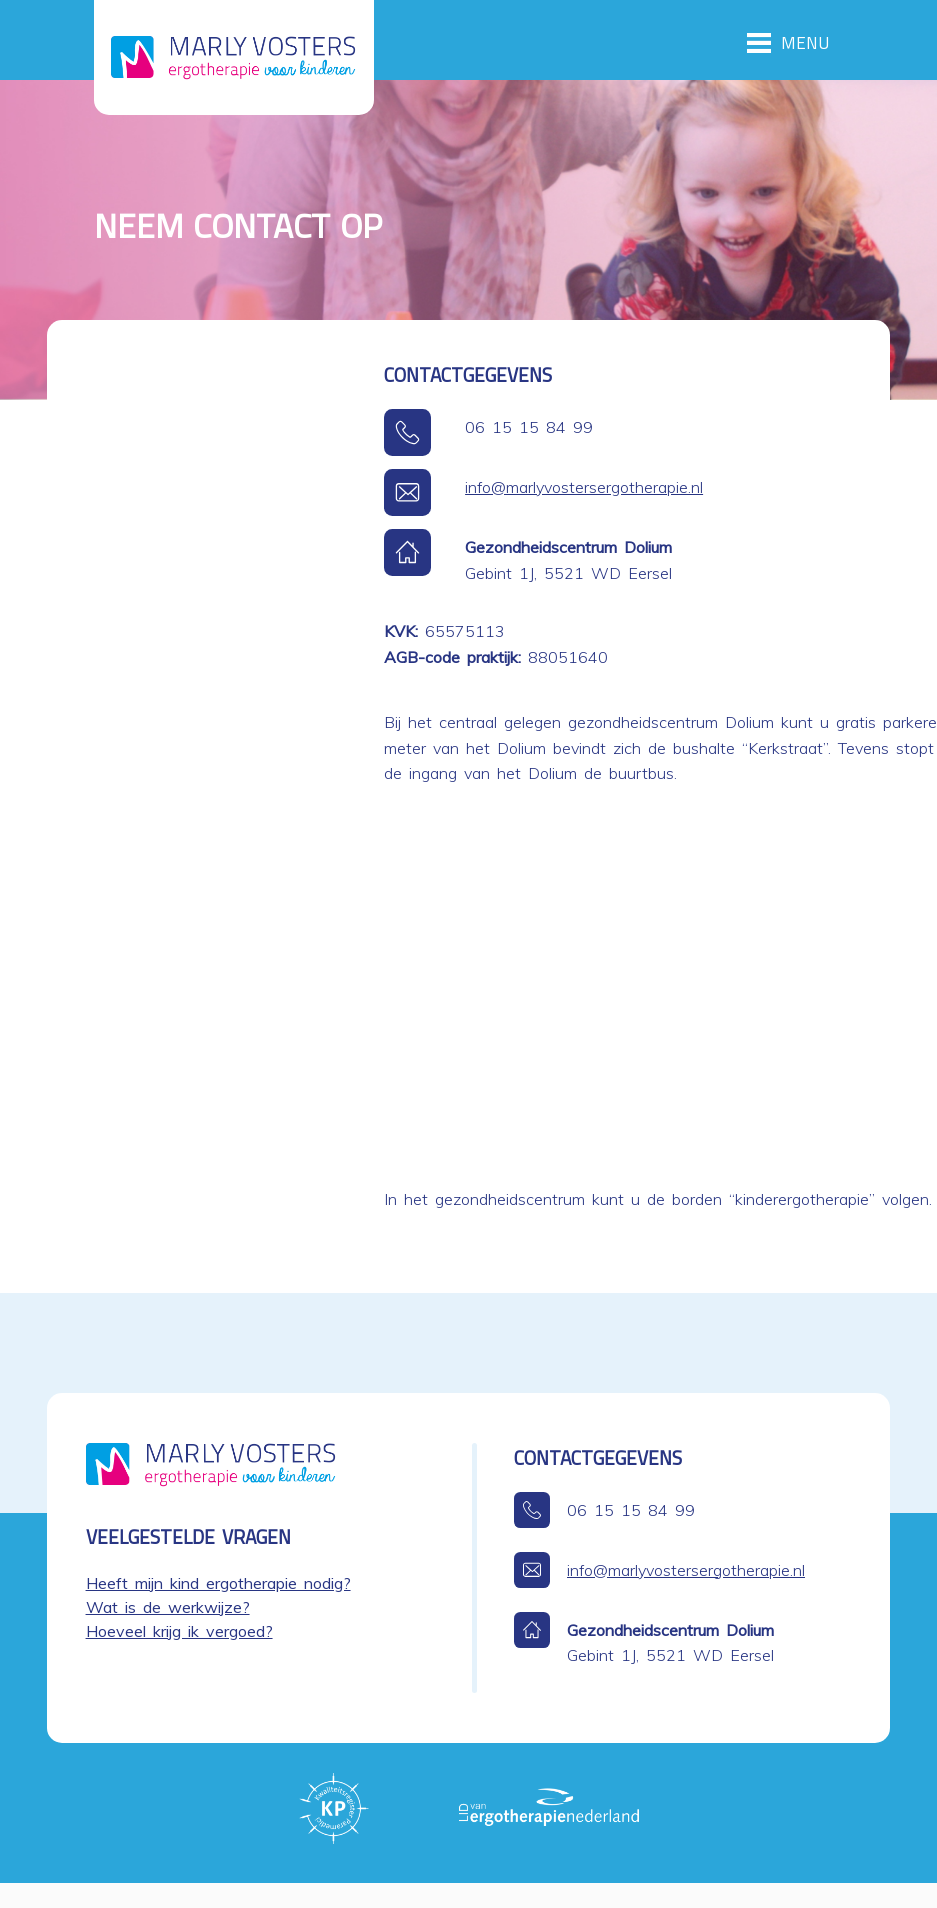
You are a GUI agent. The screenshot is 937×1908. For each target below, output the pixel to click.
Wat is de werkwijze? (168, 1607)
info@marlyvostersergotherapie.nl (584, 487)
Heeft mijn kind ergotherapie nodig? (218, 1583)
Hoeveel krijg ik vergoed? (179, 1631)
